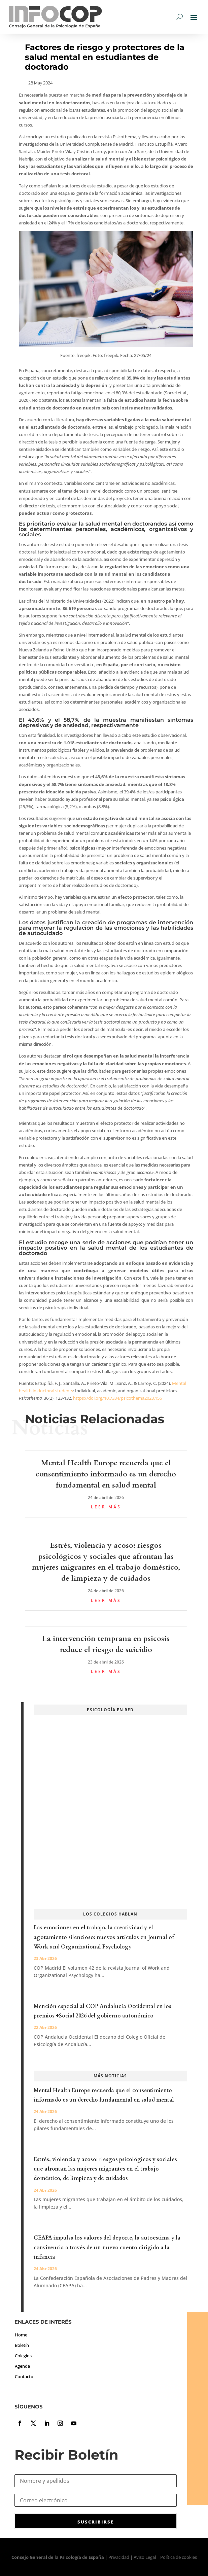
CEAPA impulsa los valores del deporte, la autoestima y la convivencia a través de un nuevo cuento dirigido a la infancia (107, 2247)
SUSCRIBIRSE (95, 2522)
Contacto (24, 2376)
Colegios (23, 2356)
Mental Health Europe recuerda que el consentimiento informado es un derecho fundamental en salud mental (106, 1474)
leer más (106, 1507)
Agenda (22, 2366)
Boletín (22, 2345)
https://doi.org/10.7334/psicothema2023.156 (117, 1398)
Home (21, 2335)
